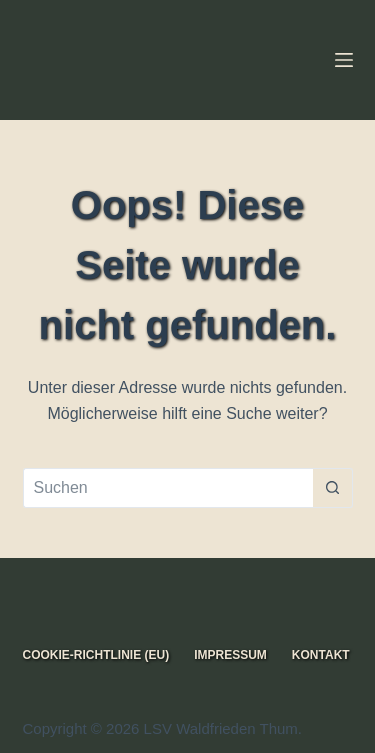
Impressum (230, 655)
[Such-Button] (333, 488)
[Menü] (344, 60)
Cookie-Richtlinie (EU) (96, 655)
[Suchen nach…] (168, 488)
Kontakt (321, 655)
